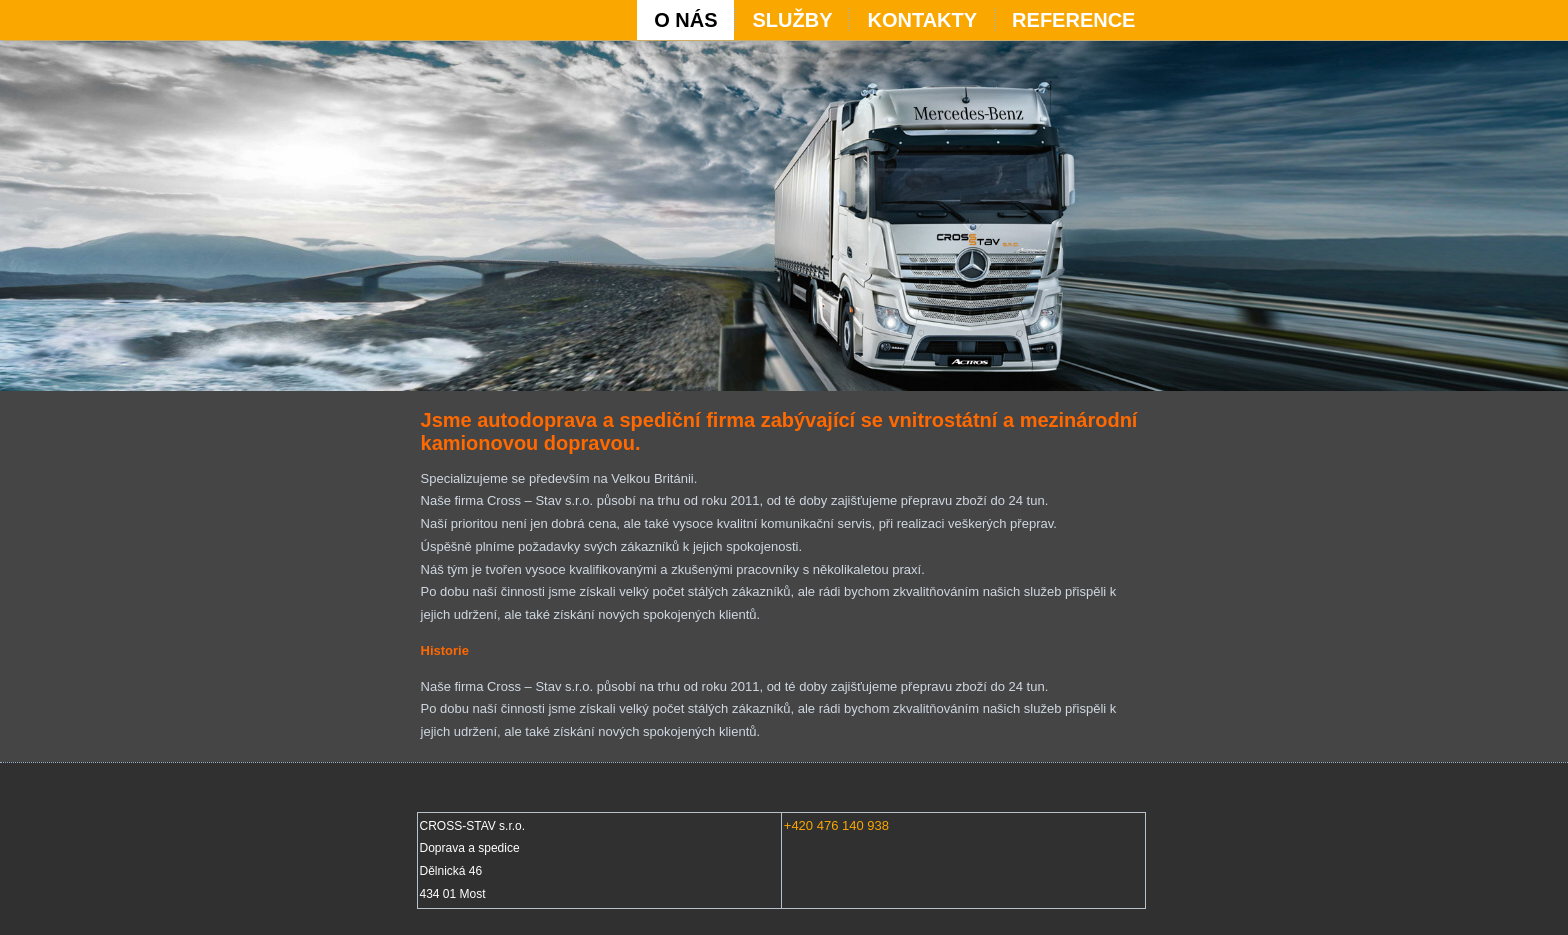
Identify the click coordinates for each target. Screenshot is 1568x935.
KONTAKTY (922, 20)
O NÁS (685, 20)
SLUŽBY (792, 20)
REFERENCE (1073, 20)
